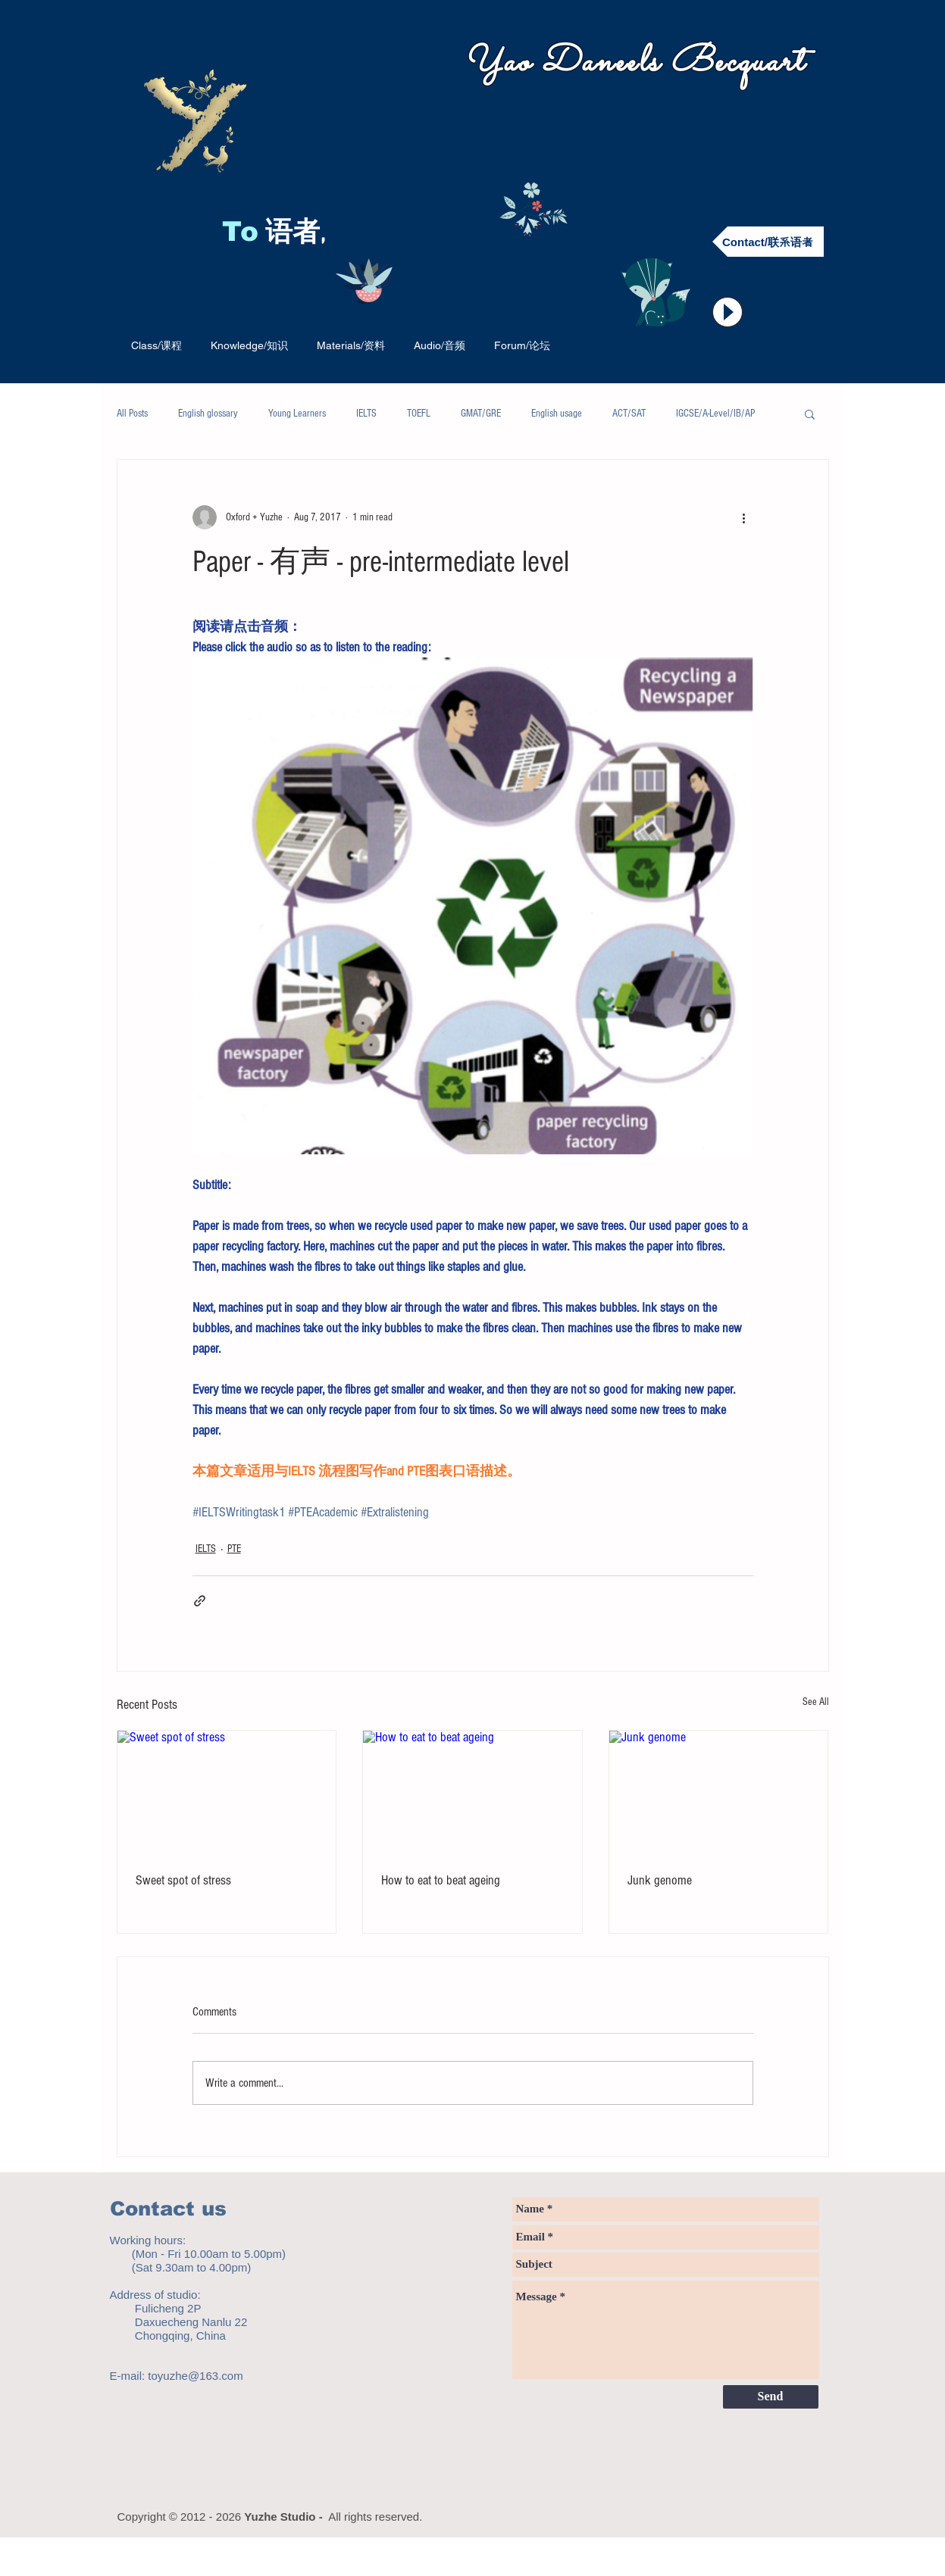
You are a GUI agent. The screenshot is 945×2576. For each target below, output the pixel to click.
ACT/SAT (629, 413)
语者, (299, 234)
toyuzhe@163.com (195, 2375)
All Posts (132, 413)
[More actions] (744, 517)
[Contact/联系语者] (768, 241)
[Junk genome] (718, 1792)
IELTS (366, 413)
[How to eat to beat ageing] (472, 1792)
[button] (810, 413)
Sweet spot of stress (183, 1880)
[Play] (727, 312)
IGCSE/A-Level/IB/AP (715, 413)
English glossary (208, 413)
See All (816, 1702)
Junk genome (659, 1880)
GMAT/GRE (481, 413)
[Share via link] (199, 1601)
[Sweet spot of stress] (226, 1792)
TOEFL (418, 413)
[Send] (770, 2397)
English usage (556, 413)
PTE (234, 1549)
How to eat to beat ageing (440, 1880)
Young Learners (297, 413)
